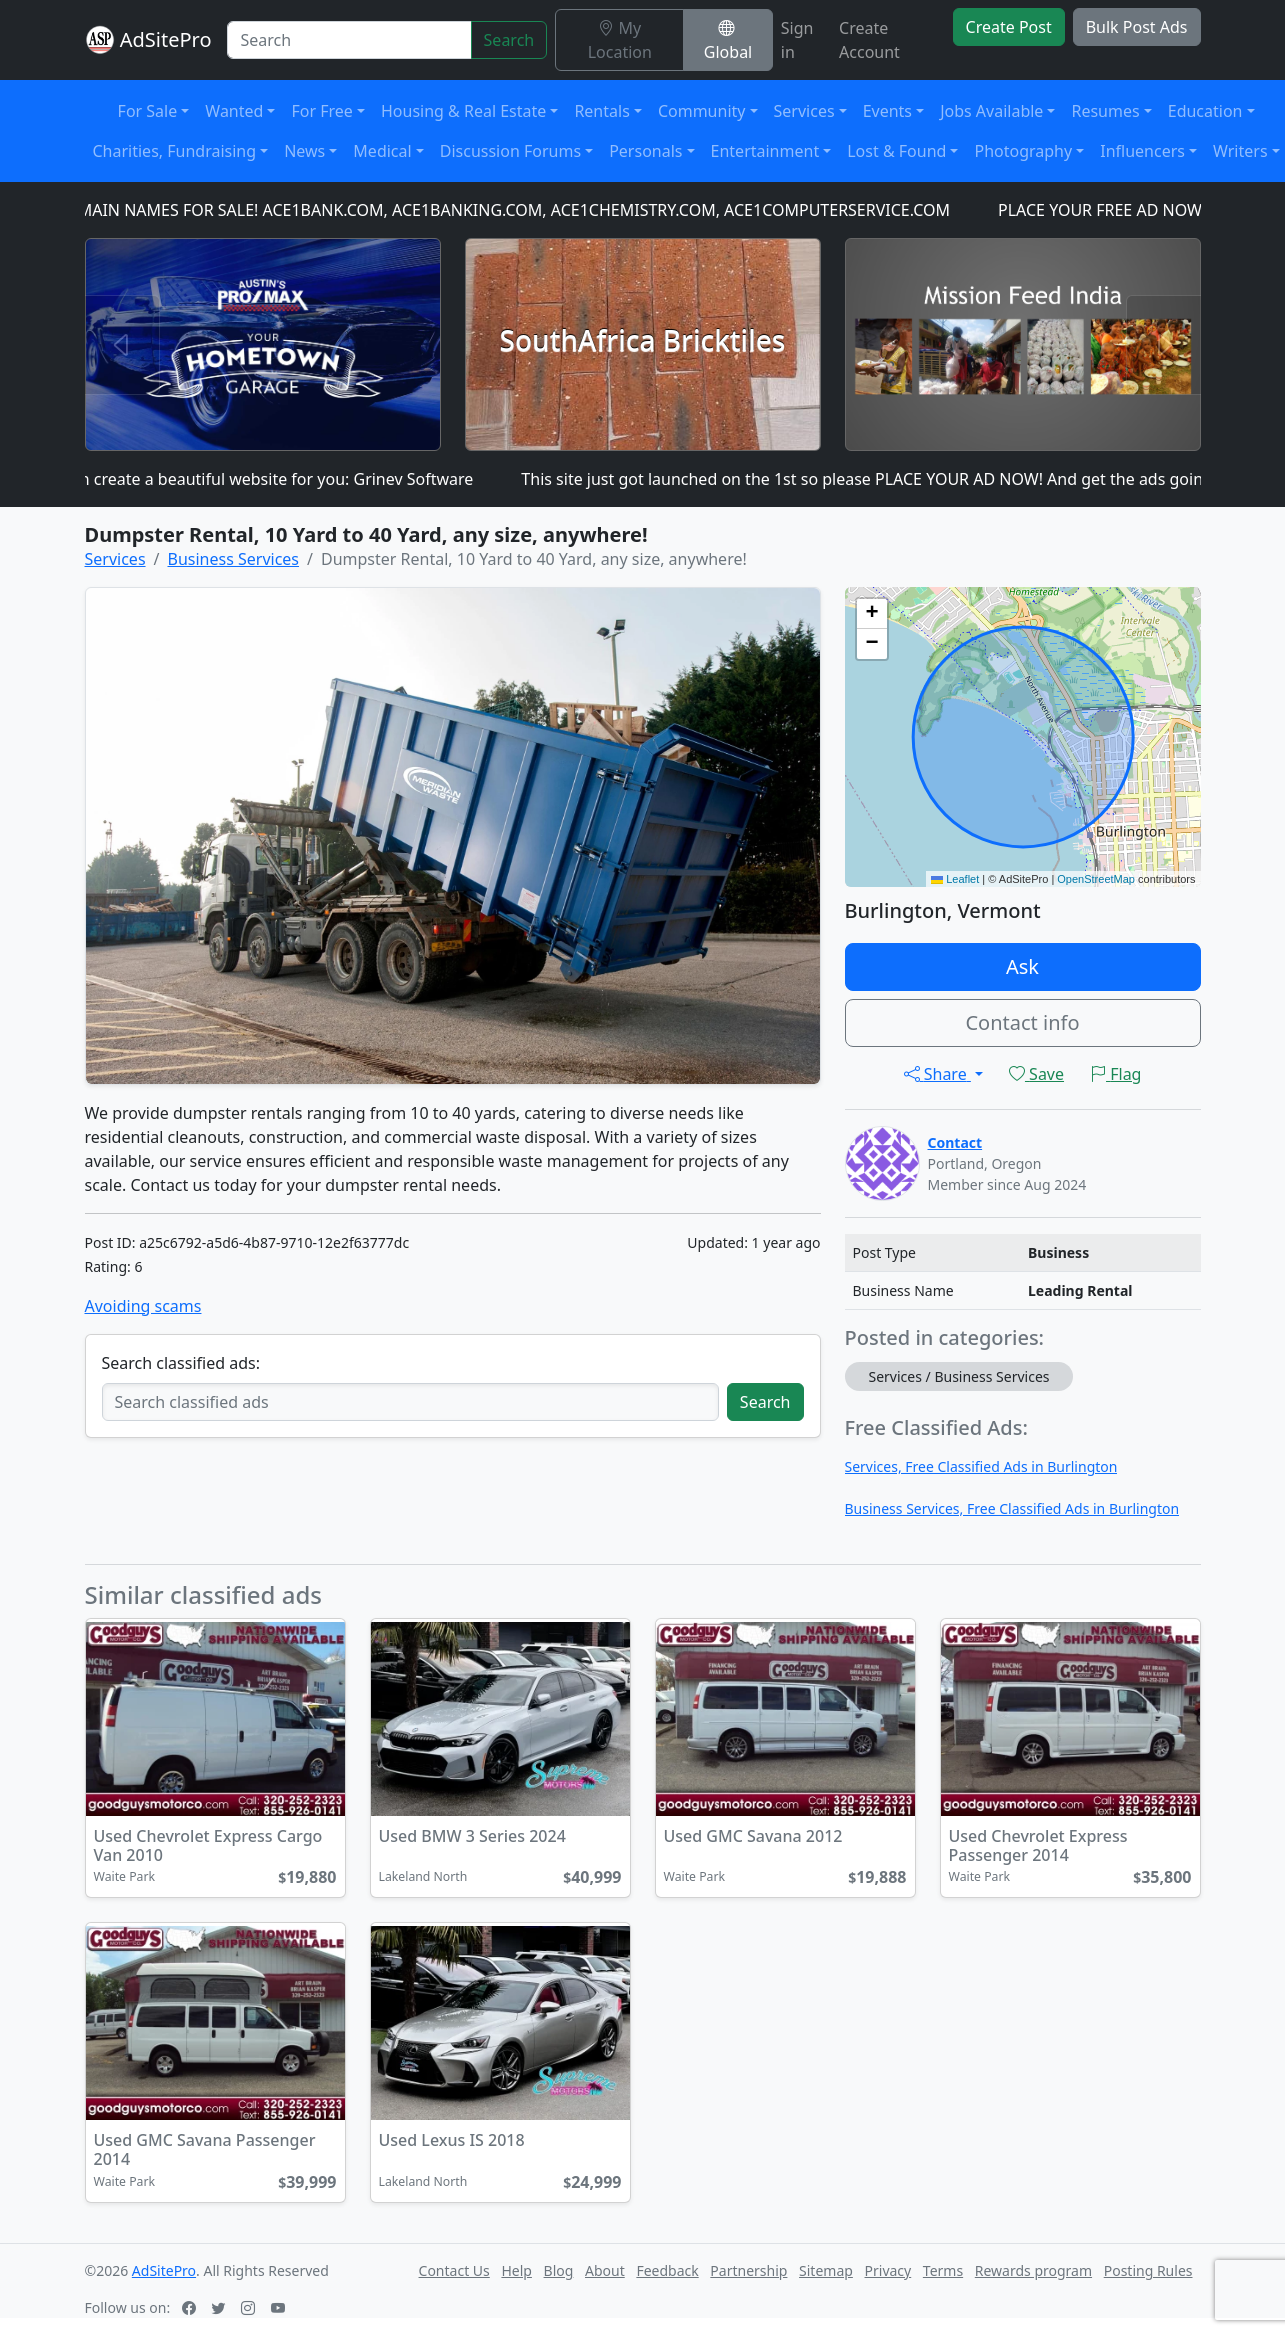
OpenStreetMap (1096, 879)
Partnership (748, 2270)
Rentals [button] (601, 111)
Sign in (797, 40)
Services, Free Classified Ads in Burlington (981, 1466)
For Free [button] (321, 111)
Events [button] (887, 111)
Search (509, 40)
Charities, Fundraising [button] (175, 151)
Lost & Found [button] (896, 151)
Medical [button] (382, 151)
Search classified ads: (181, 1363)
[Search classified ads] (410, 1402)
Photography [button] (1023, 151)
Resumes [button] (1105, 111)
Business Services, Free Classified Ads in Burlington (1012, 1508)
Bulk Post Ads (1137, 27)
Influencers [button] (1142, 151)
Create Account (869, 40)
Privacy (888, 2270)
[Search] (349, 40)
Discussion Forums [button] (510, 151)
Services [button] (804, 111)
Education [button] (1205, 111)
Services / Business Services (959, 1376)
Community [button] (702, 111)
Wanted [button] (234, 111)
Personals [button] (645, 151)
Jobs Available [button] (991, 111)
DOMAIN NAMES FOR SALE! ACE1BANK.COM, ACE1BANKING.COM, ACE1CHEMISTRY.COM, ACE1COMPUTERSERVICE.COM (511, 210)
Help (516, 2270)
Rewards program (1033, 2270)
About (605, 2270)
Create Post (1009, 27)
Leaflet (955, 879)
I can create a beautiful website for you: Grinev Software (273, 479)
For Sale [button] (148, 111)
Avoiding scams (143, 1306)
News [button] (304, 151)
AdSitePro (166, 39)
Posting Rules (1148, 2270)
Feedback (667, 2270)
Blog (559, 2270)
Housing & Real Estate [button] (463, 111)
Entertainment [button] (765, 151)
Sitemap (826, 2270)
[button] (872, 614)
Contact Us (454, 2270)
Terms (943, 2270)
